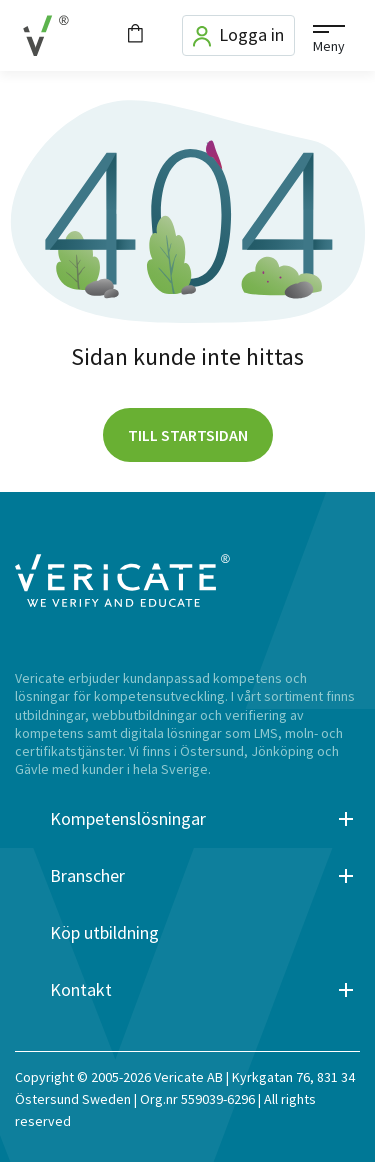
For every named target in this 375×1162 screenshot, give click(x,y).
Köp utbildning (104, 933)
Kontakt (81, 990)
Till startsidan (188, 435)
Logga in (238, 35)
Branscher (87, 876)
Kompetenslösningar (128, 819)
